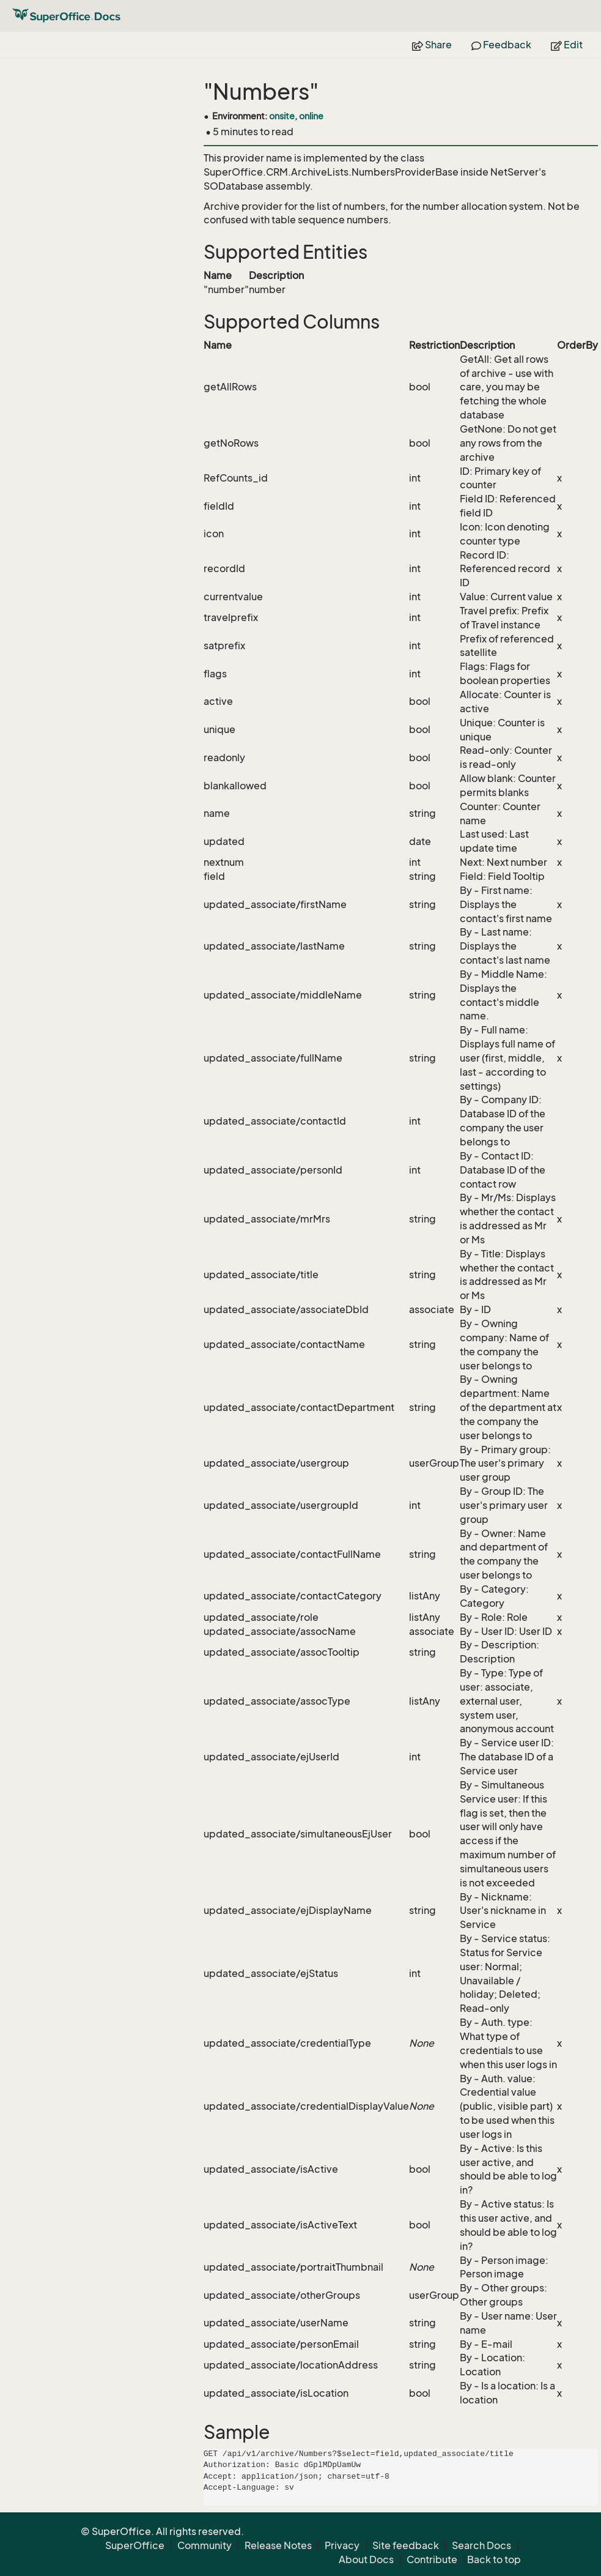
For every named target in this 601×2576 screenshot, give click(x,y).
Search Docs (481, 2545)
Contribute (432, 2559)
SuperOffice (134, 2545)
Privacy (342, 2545)
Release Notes (278, 2545)
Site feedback (405, 2545)
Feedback (501, 45)
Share (432, 45)
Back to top (494, 2559)
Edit (567, 45)
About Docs (366, 2559)
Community (204, 2545)
